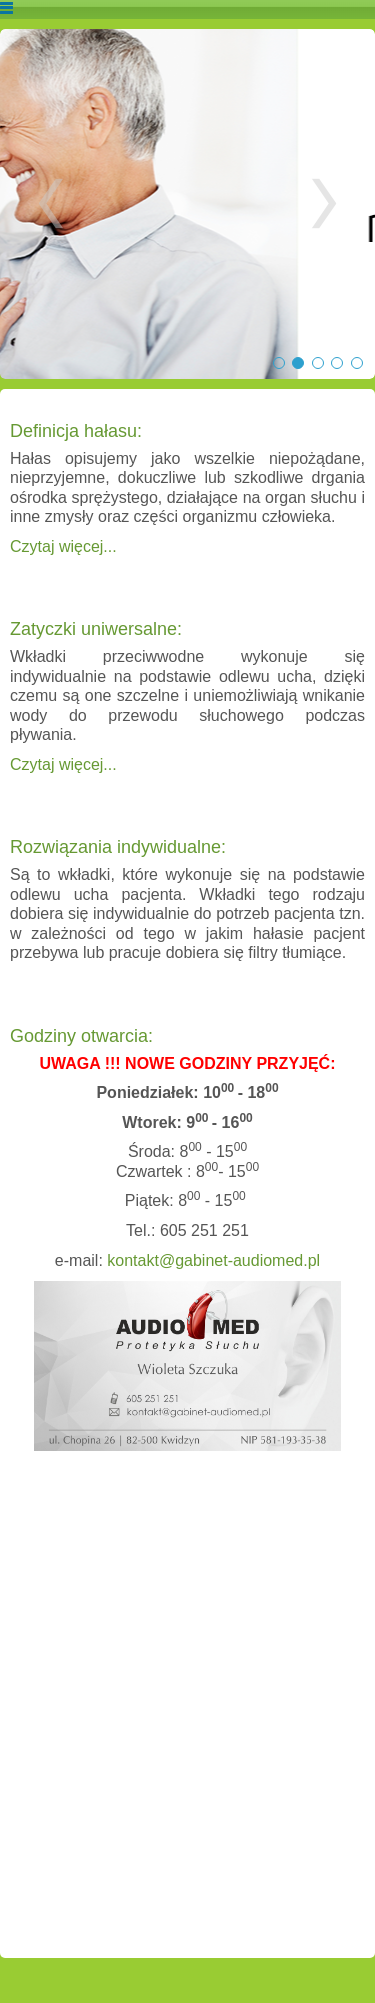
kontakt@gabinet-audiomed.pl (213, 1260)
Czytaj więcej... (63, 546)
